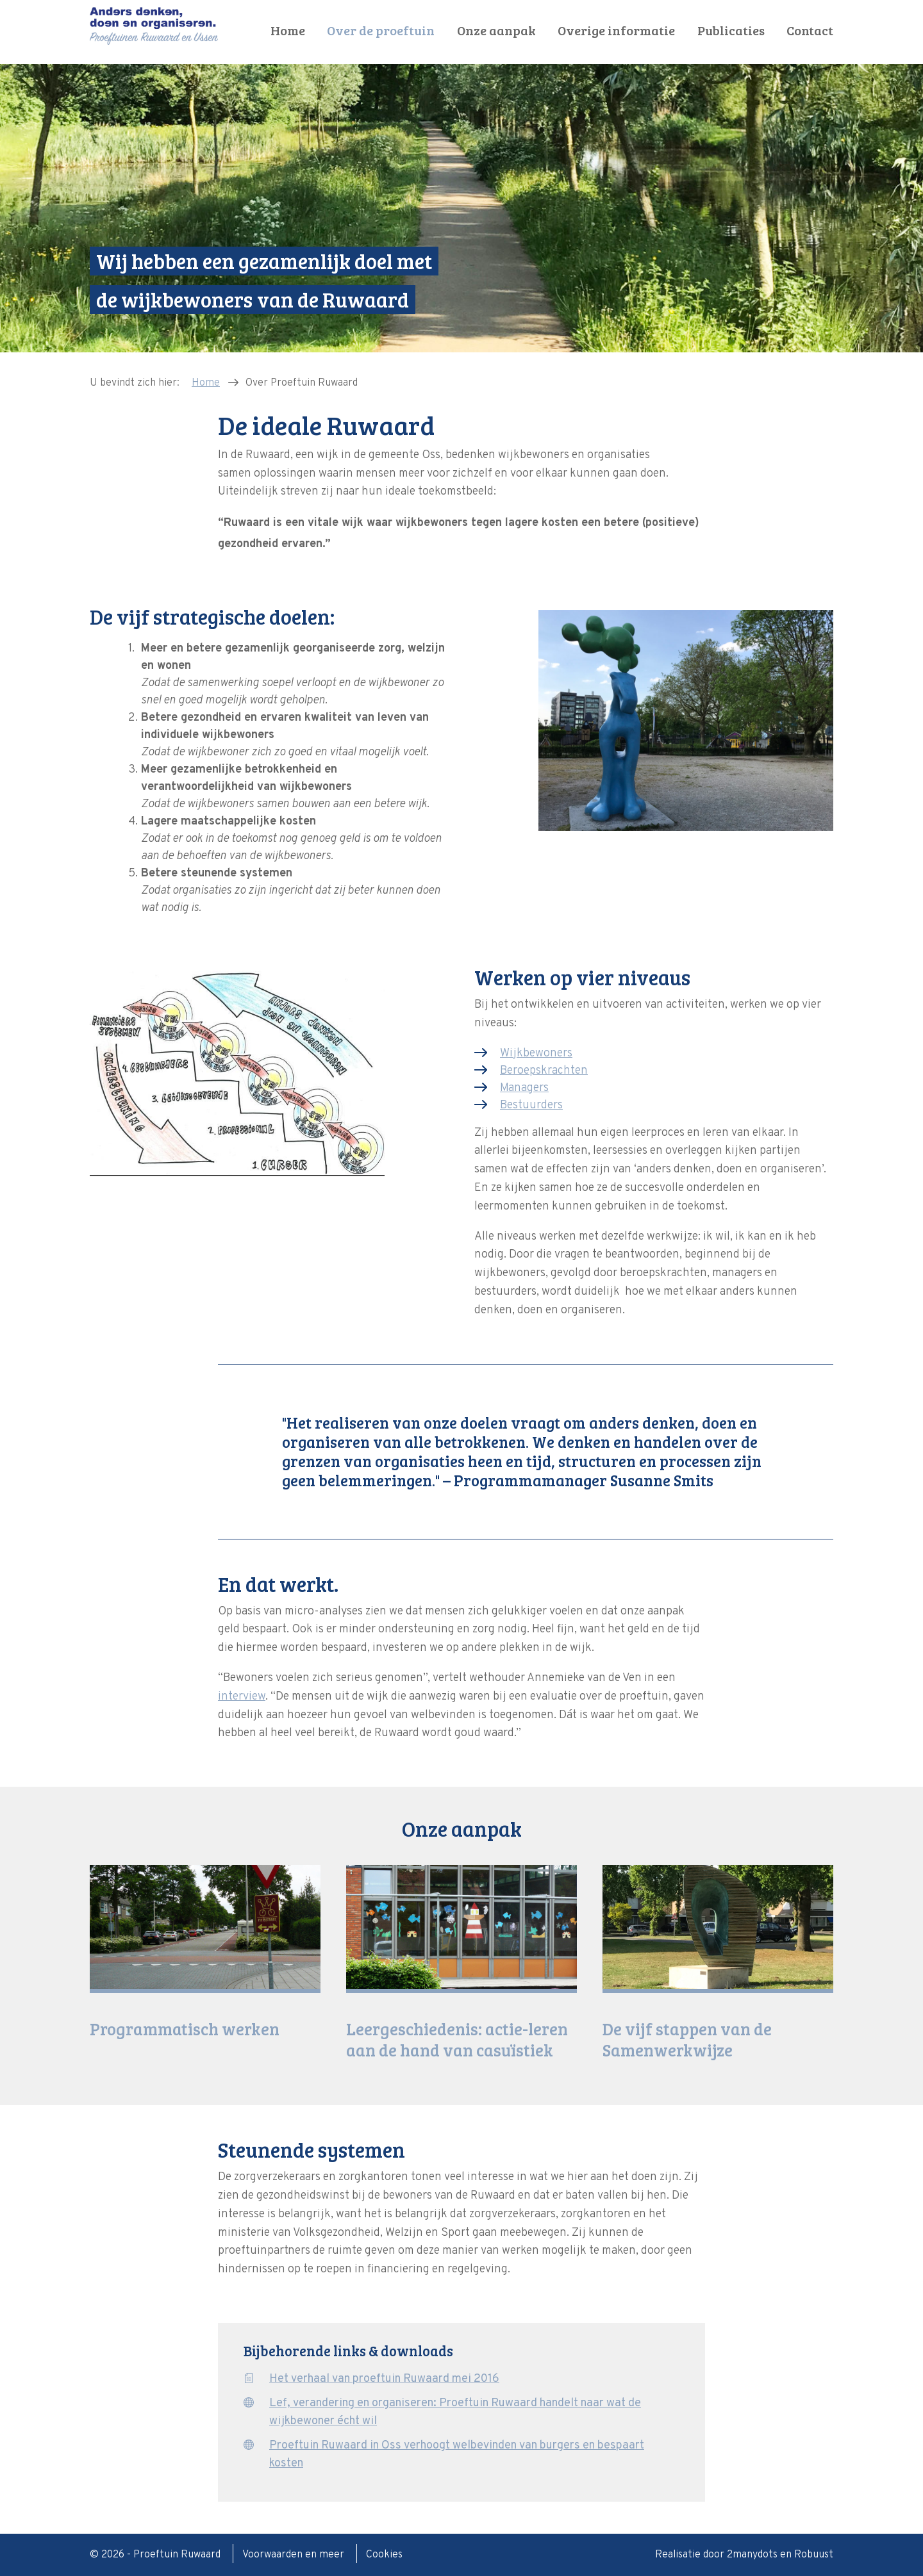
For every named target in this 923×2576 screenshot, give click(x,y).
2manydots (752, 2554)
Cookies (384, 2554)
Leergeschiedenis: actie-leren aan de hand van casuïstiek (457, 2039)
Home (287, 30)
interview (241, 1696)
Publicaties (731, 30)
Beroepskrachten (544, 1070)
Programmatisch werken (184, 2029)
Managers (524, 1088)
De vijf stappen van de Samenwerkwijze (687, 2039)
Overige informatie (616, 30)
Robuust (813, 2554)
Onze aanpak (496, 30)
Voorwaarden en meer (294, 2554)
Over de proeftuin (381, 30)
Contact (809, 30)
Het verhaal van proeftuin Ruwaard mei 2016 (384, 2379)
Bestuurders (531, 1105)
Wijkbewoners (536, 1053)
